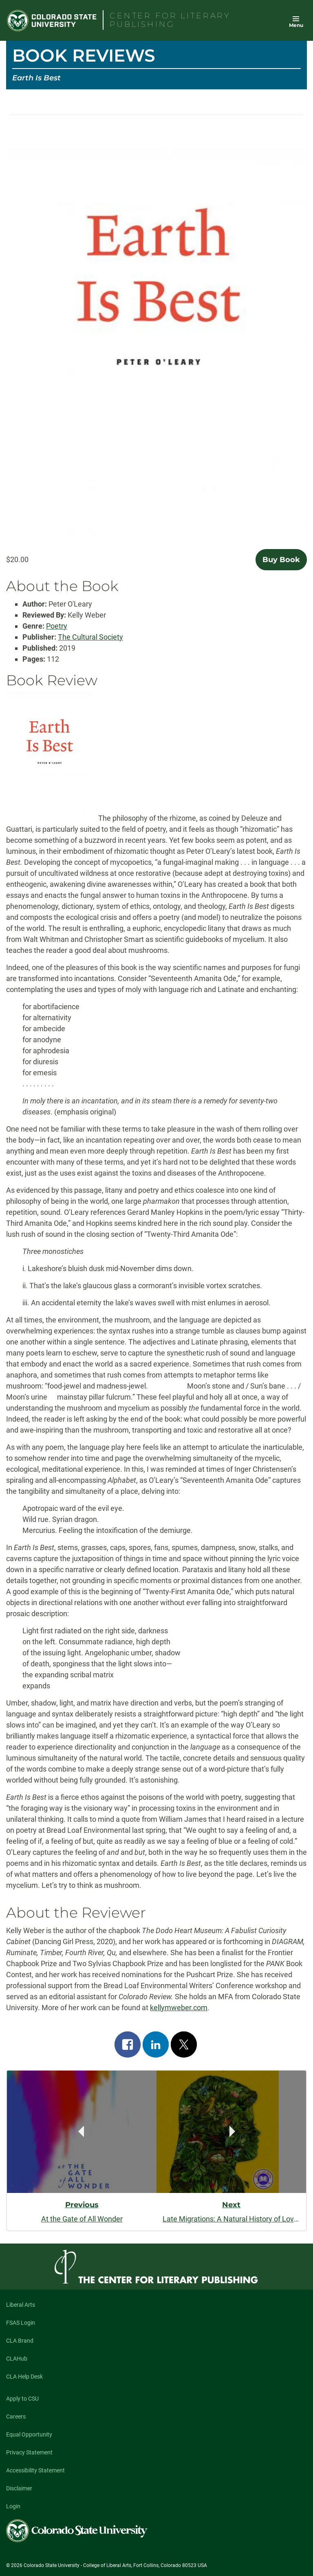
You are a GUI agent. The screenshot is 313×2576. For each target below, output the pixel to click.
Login (13, 2506)
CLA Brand (19, 2340)
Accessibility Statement (35, 2470)
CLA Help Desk (24, 2376)
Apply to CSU (22, 2398)
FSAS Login (20, 2322)
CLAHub (16, 2358)
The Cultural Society (90, 637)
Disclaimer (19, 2488)
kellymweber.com (178, 2007)
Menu (296, 25)
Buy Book (281, 559)
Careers (16, 2416)
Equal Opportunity (29, 2434)
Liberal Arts (20, 2304)
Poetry (56, 626)
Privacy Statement (29, 2452)
